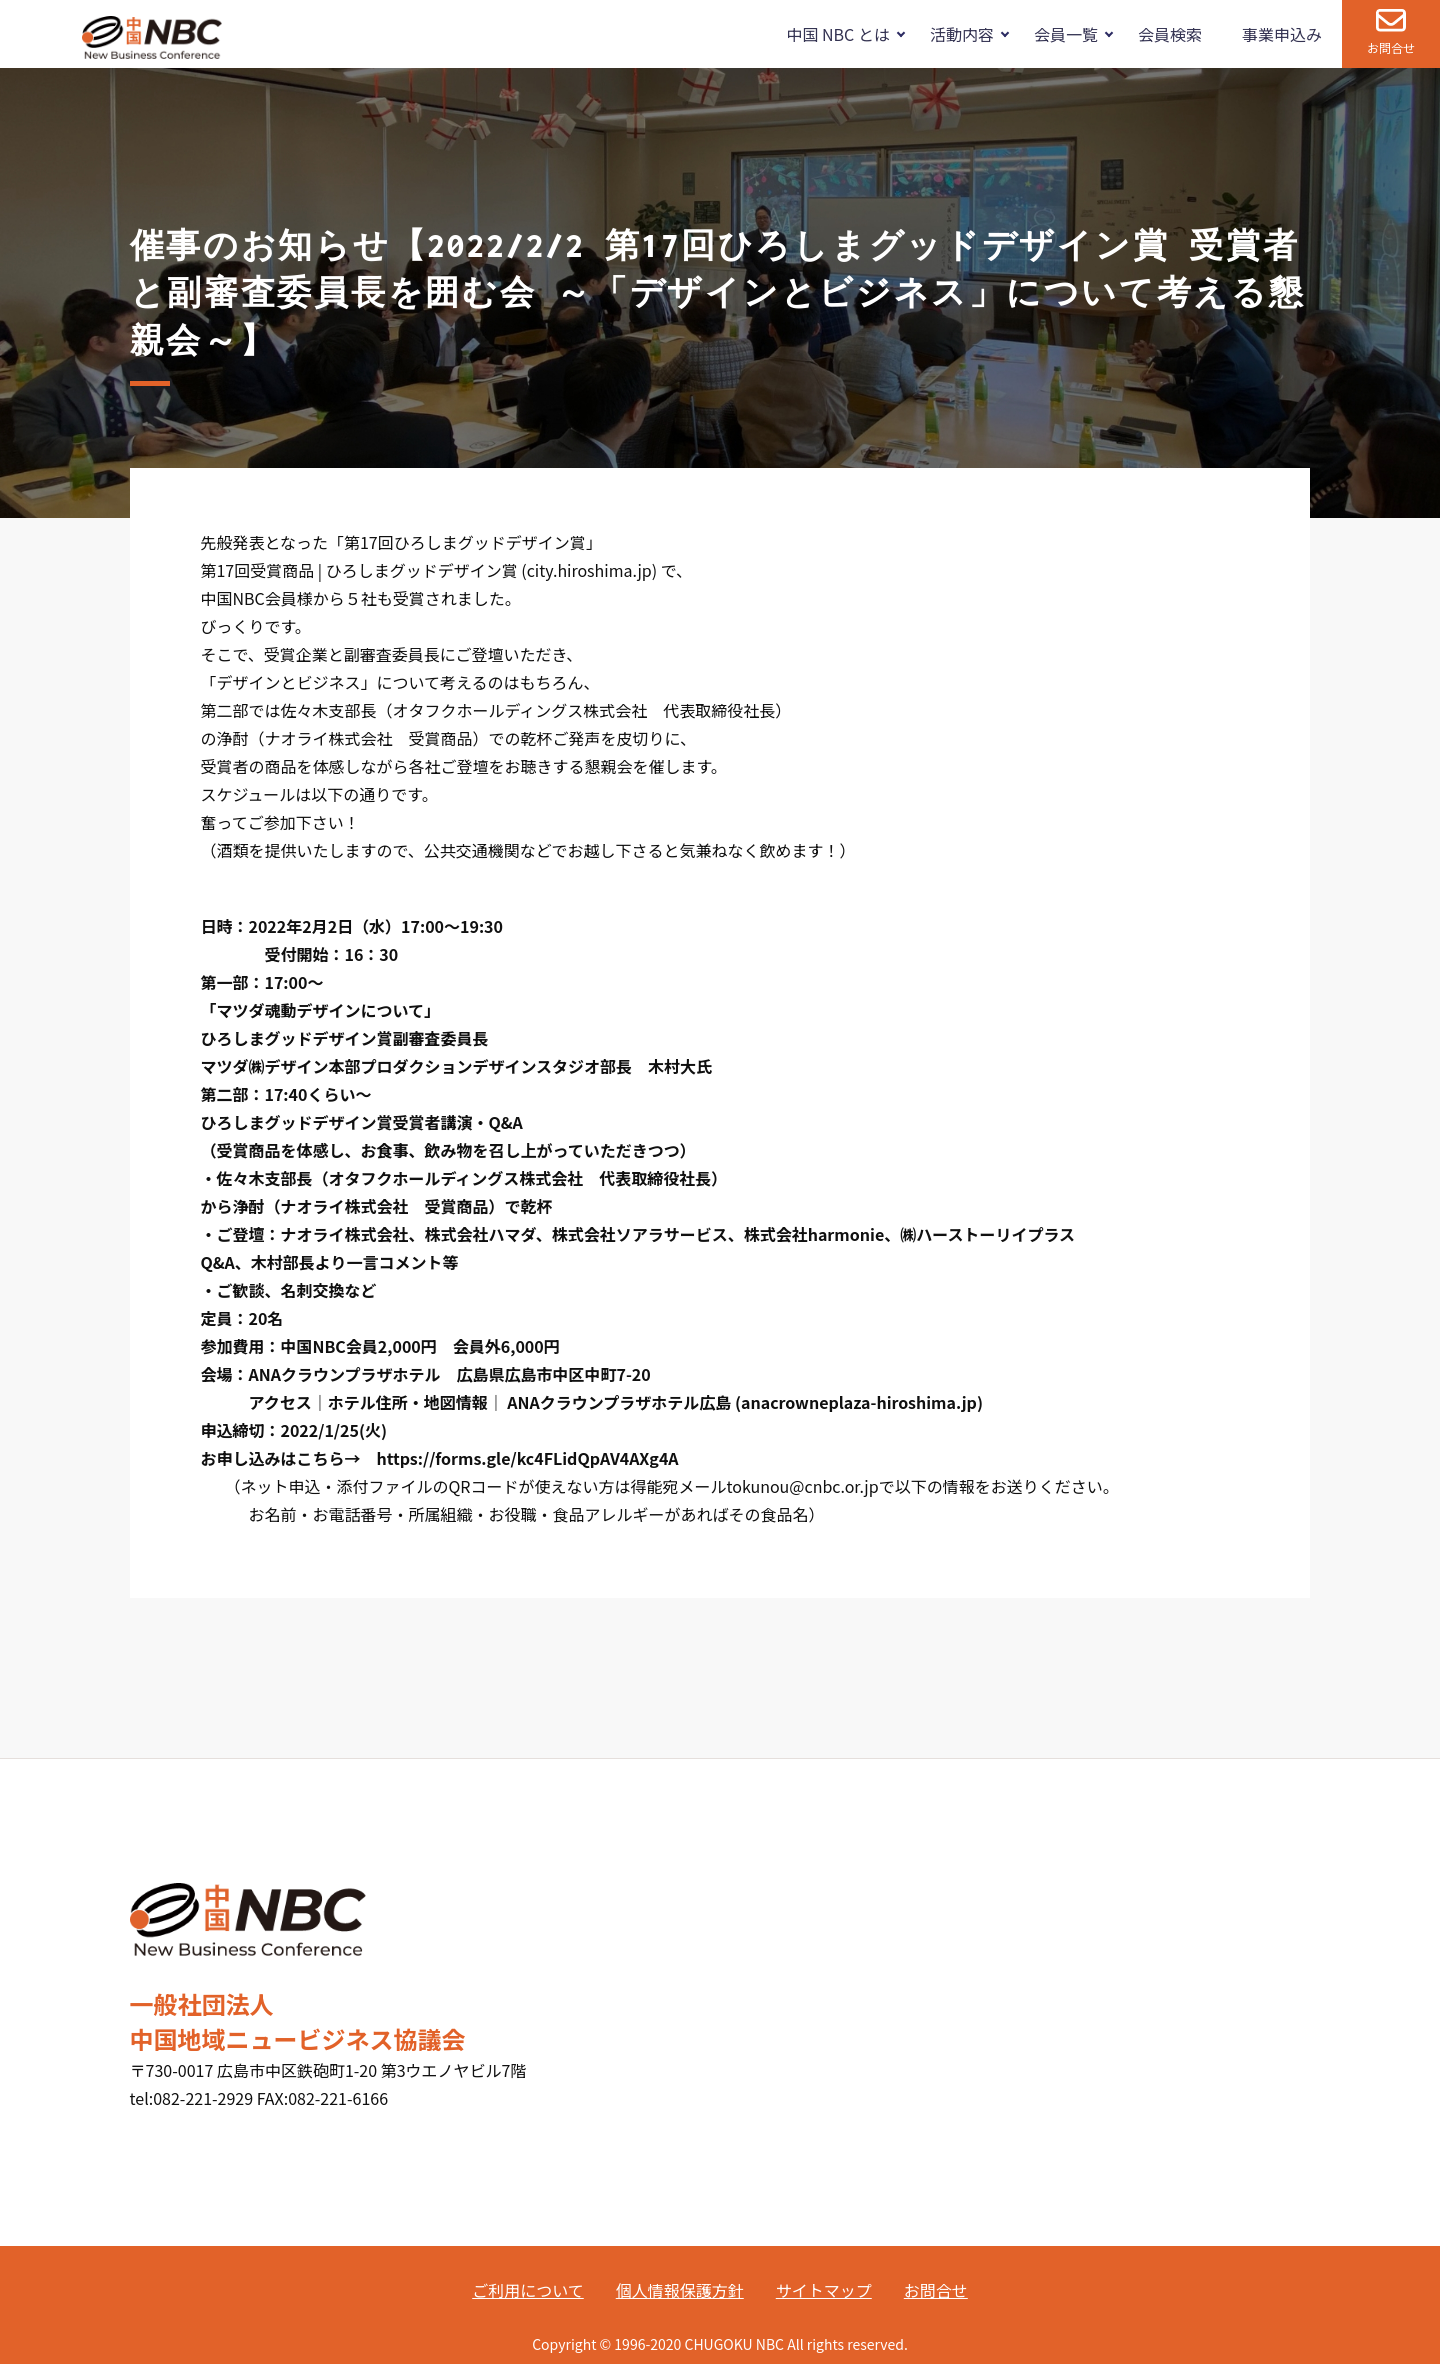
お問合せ (1391, 47)
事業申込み (1282, 34)
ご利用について (528, 2290)
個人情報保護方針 (680, 2290)
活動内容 (962, 34)
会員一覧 (1066, 34)
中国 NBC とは (837, 34)
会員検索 (1170, 34)
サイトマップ (824, 2290)
